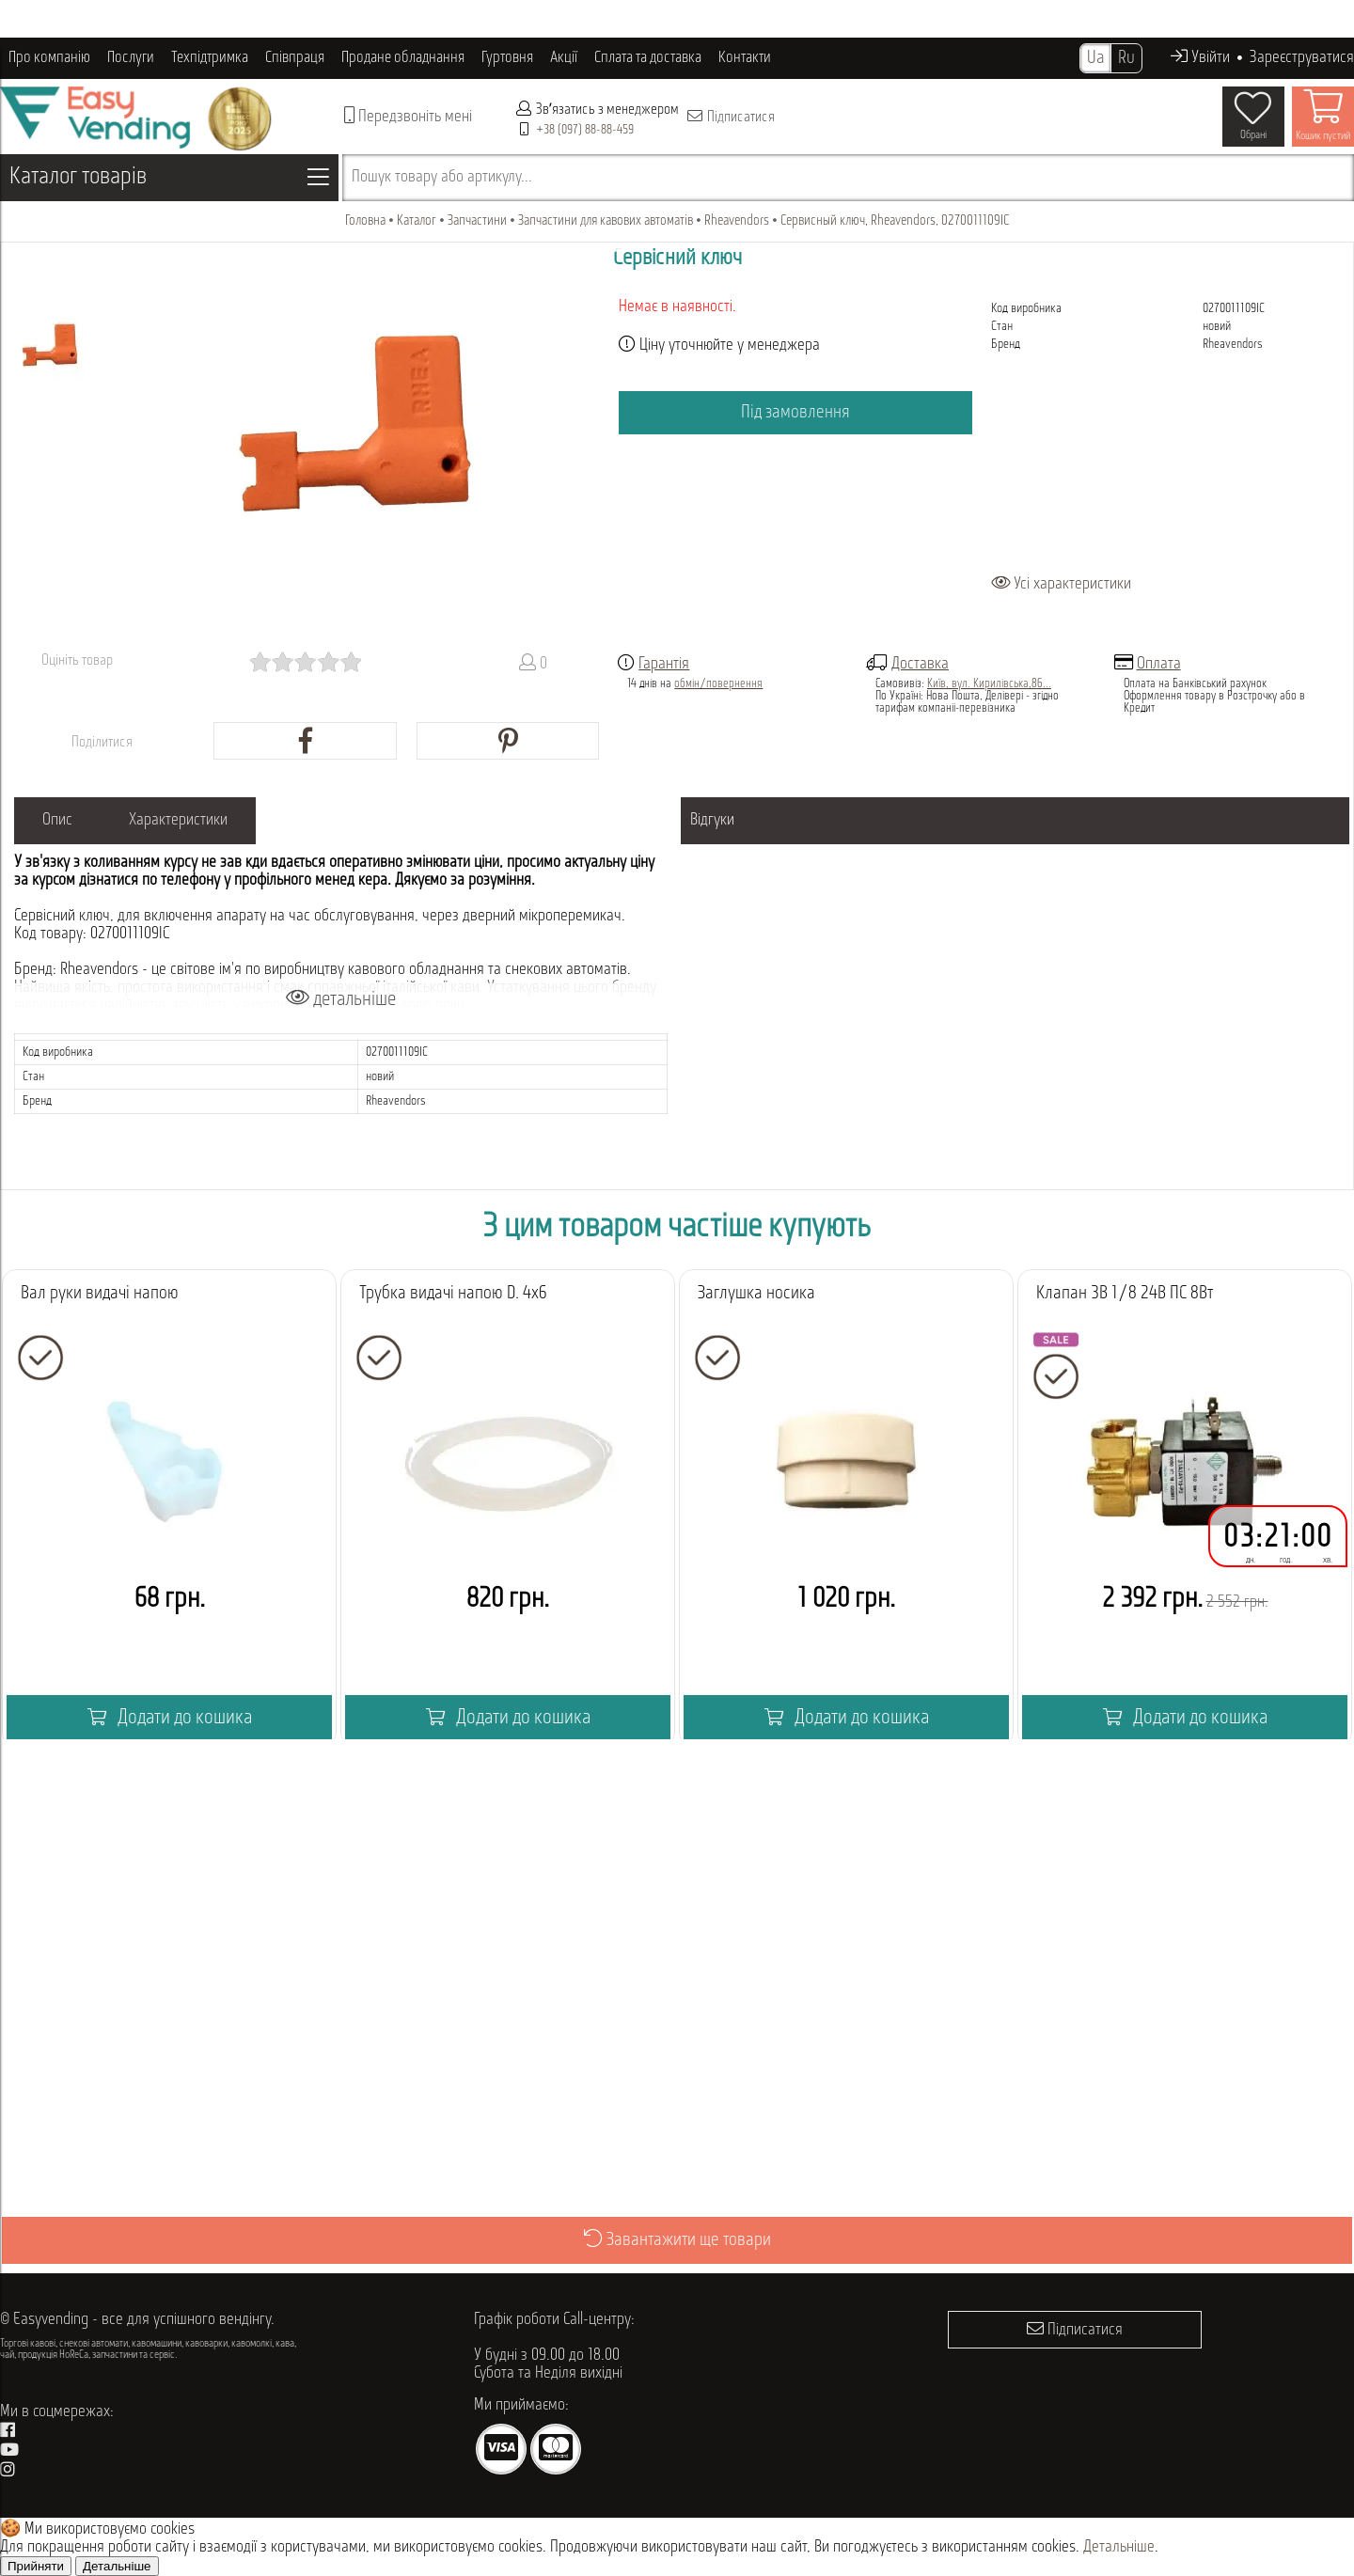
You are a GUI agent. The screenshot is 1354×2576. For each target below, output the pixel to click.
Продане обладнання (402, 58)
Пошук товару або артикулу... (442, 177)
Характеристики (178, 820)
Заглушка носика (756, 1293)
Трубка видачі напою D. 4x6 (453, 1293)
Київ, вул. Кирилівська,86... (989, 684)
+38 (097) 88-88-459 (585, 130)
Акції (563, 58)
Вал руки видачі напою (100, 1293)
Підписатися (730, 116)
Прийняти (36, 2566)
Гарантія (663, 664)
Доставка (920, 664)
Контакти (744, 58)
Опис (57, 820)
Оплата (1159, 664)
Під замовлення (795, 412)
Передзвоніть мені (408, 116)
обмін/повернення (718, 684)
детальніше (341, 999)
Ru (1126, 58)
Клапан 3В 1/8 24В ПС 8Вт (1124, 1293)
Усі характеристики (1061, 584)
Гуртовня (507, 58)
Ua (1095, 58)
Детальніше (1119, 2547)
